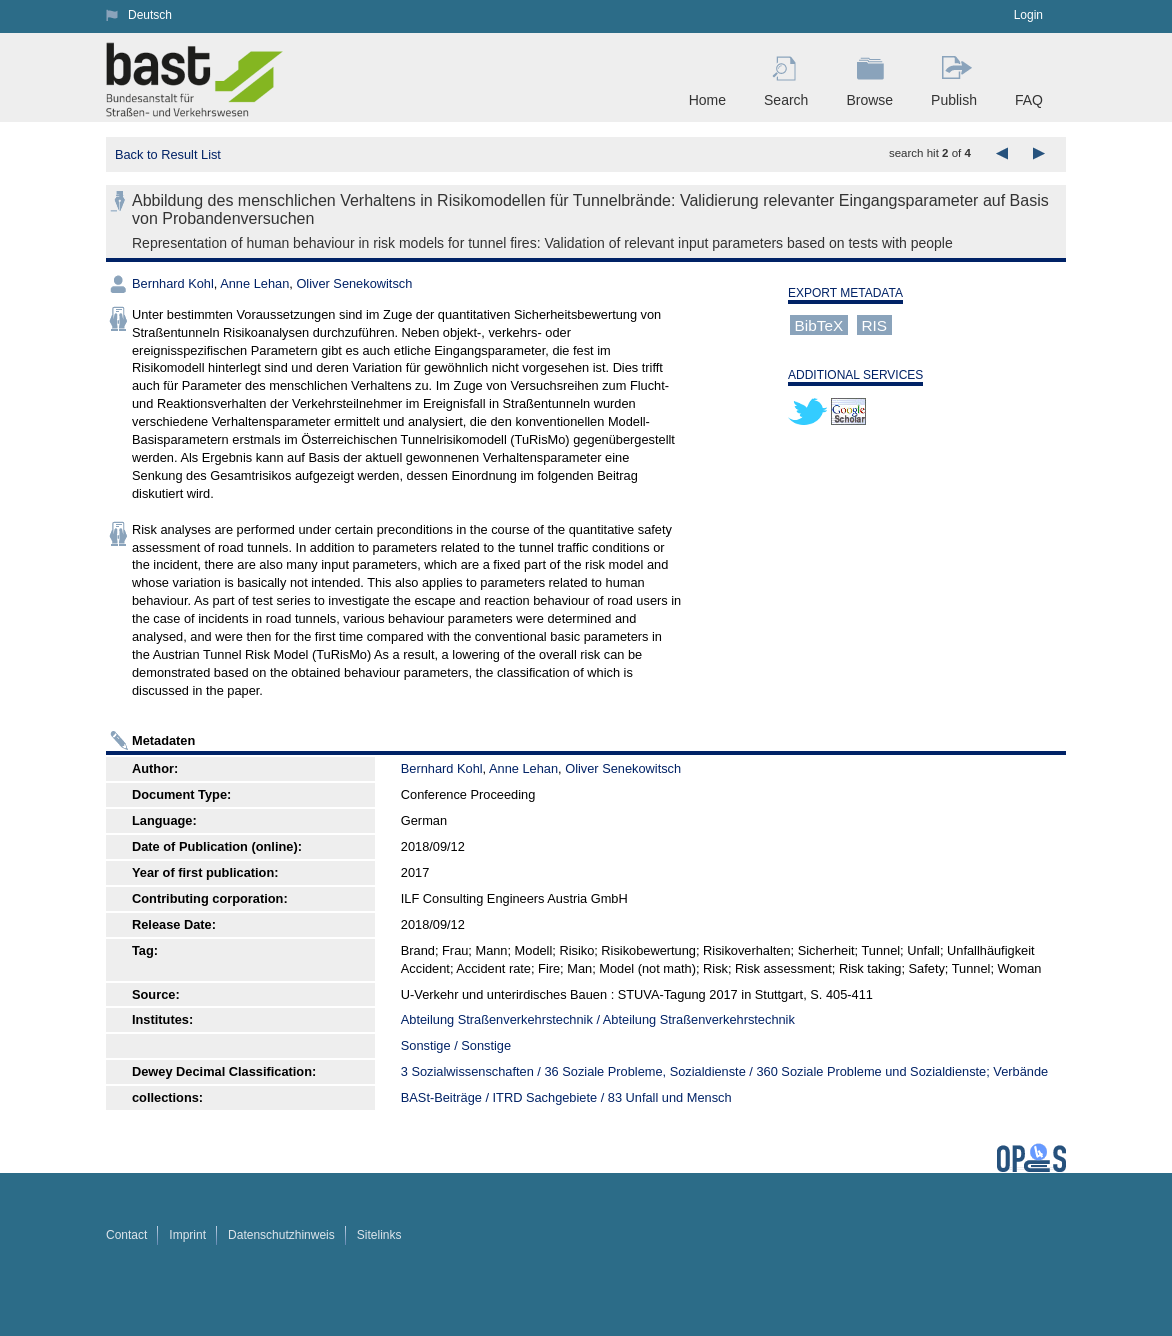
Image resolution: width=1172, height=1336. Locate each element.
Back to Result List (168, 154)
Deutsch (150, 15)
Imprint (187, 1235)
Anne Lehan (254, 283)
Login (1028, 15)
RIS (874, 324)
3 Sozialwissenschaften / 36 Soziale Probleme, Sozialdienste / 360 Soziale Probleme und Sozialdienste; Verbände (724, 1071)
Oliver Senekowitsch (354, 283)
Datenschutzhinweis (281, 1235)
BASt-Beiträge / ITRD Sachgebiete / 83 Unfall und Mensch (566, 1097)
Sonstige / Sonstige (456, 1045)
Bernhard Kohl (173, 283)
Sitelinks (379, 1235)
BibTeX (819, 324)
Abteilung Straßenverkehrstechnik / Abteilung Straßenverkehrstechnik (598, 1019)
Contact (126, 1235)
